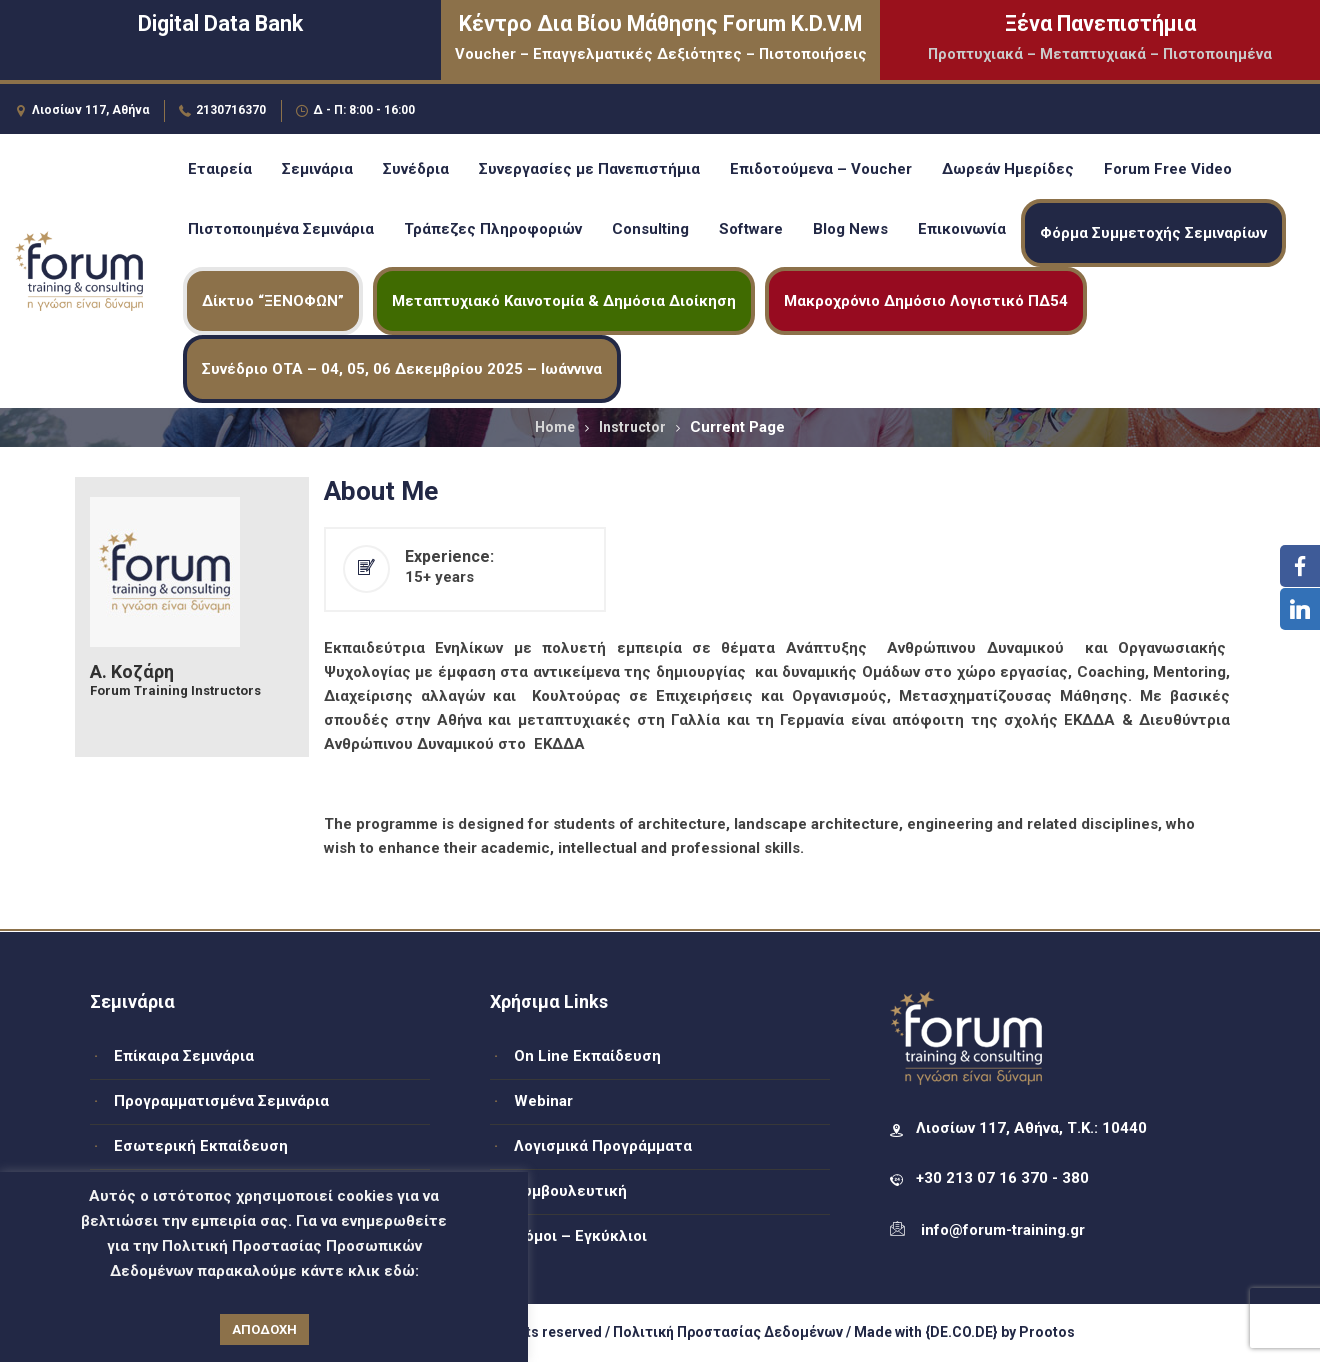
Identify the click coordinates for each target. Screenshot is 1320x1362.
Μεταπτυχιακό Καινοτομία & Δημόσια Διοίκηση (564, 301)
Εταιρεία (220, 169)
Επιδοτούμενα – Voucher (821, 169)
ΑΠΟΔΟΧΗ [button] (264, 1329)
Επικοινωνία (962, 229)
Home (555, 427)
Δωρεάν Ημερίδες (1008, 169)
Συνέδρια (416, 169)
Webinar (543, 1101)
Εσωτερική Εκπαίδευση (201, 1146)
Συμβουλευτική (570, 1191)
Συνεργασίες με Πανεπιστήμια (589, 169)
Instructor (632, 427)
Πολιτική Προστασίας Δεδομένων (728, 1332)
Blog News (850, 229)
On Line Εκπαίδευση (587, 1056)
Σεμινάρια (317, 169)
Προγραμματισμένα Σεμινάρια (221, 1101)
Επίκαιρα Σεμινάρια (184, 1056)
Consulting (650, 229)
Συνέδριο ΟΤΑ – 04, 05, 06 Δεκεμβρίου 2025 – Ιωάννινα (402, 369)
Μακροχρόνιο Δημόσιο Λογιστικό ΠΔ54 (926, 301)
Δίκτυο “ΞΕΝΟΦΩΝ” (273, 301)
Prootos (1047, 1332)
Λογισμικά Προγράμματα (603, 1146)
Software (751, 229)
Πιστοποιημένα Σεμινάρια (281, 229)
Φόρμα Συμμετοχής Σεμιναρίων (1153, 233)
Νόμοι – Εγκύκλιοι (580, 1236)
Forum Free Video (1168, 169)
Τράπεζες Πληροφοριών (493, 229)
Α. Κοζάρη (132, 672)
